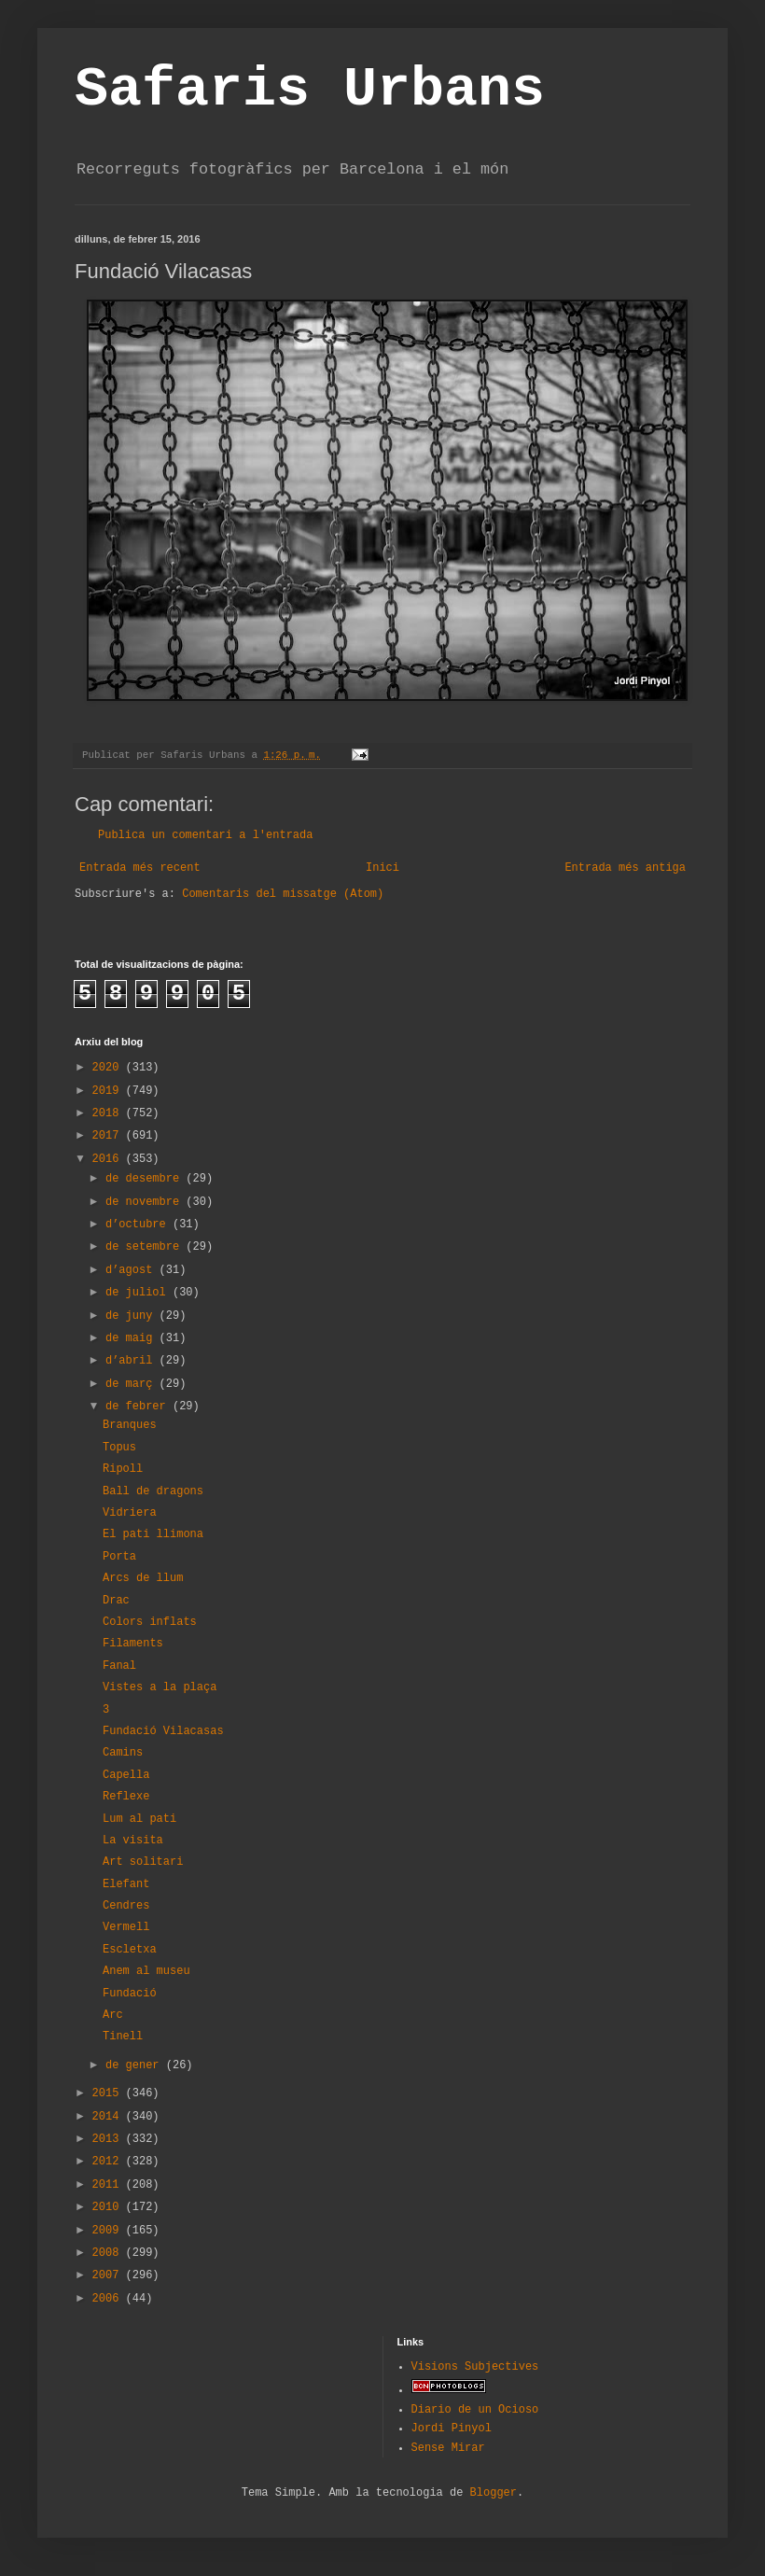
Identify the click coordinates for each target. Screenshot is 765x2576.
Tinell (123, 2036)
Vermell (126, 1927)
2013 (109, 2139)
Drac (116, 1600)
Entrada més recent (140, 868)
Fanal (119, 1666)
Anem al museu (146, 1971)
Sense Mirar (448, 2448)
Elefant (126, 1884)
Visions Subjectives (475, 2366)
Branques (130, 1425)
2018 (109, 1113)
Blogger (493, 2492)
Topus (119, 1447)
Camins (123, 1752)
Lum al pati (139, 1819)
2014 (109, 2116)
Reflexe (126, 1796)
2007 (109, 2275)
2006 (109, 2298)
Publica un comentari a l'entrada (205, 835)
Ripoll (123, 1469)
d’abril (132, 1360)
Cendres (126, 1905)
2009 (109, 2230)
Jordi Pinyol (451, 2428)
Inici (382, 868)
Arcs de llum (143, 1578)
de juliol (139, 1292)
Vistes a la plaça (159, 1687)
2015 (109, 2093)
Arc (113, 2015)
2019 (109, 1091)
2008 (109, 2253)
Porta (119, 1556)
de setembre (145, 1246)
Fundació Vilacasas (163, 1731)
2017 (109, 1135)
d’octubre (139, 1224)
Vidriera (130, 1512)
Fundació (130, 1993)
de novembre (145, 1202)
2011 (109, 2184)
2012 (109, 2161)
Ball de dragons (153, 1491)
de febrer (139, 1406)
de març (132, 1384)
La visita (133, 1840)
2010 (109, 2207)
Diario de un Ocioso (475, 2409)
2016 (109, 1159)
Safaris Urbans (310, 89)
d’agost (132, 1270)
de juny (132, 1316)
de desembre (145, 1178)
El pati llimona (153, 1534)
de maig (132, 1338)
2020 (109, 1067)
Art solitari (143, 1862)
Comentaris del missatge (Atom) (282, 894)
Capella (126, 1775)
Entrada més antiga (625, 868)
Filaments (133, 1643)
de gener (135, 2065)
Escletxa (130, 1949)
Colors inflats (150, 1622)
